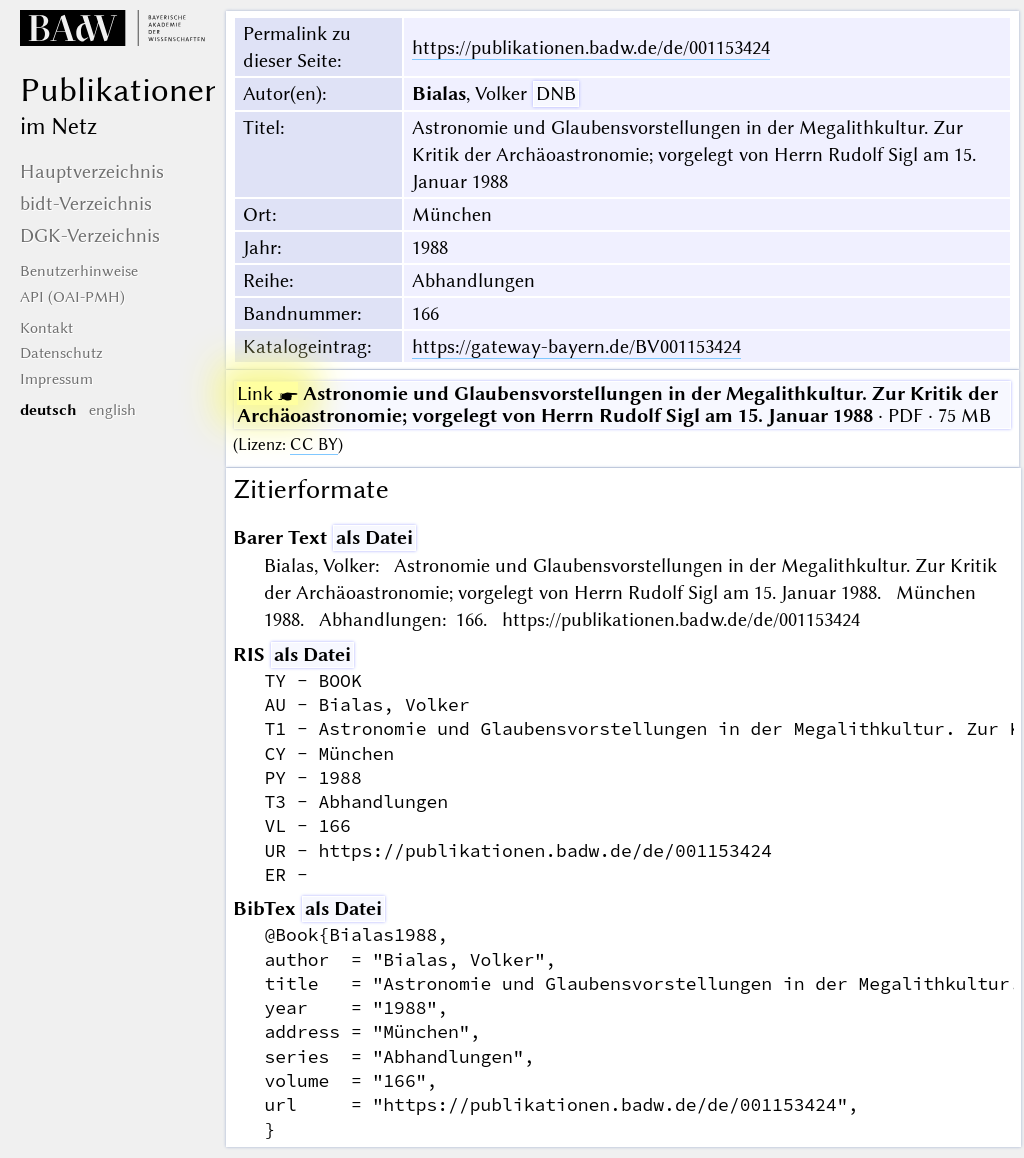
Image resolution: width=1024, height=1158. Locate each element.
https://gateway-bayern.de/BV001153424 (576, 346)
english (112, 410)
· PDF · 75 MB (617, 404)
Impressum (56, 379)
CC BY (314, 444)
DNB (556, 93)
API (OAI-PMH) (72, 297)
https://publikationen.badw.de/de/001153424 (591, 47)
